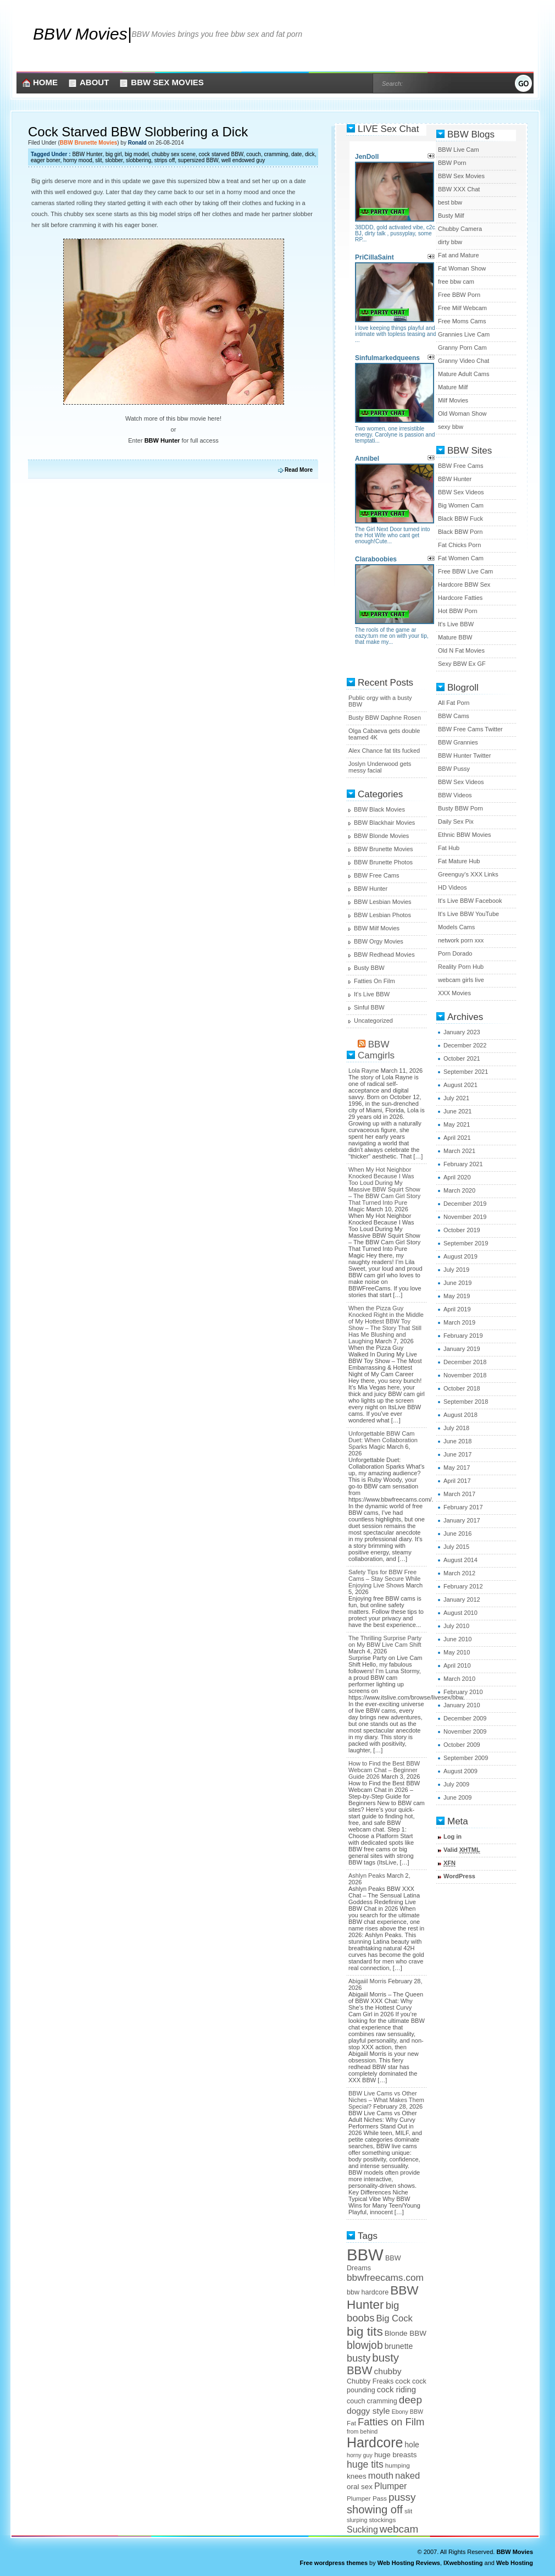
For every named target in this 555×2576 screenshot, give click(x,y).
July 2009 (456, 1784)
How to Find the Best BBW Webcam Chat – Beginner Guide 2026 (384, 1770)
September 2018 (465, 1401)
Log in (452, 1836)
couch (253, 154)
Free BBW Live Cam (465, 571)
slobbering (138, 160)
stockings (382, 2519)
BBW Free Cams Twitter (470, 729)
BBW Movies (80, 34)
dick (310, 154)
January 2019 (461, 1348)
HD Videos (452, 887)
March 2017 (459, 1494)
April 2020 (457, 1177)
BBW (365, 2255)
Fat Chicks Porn (459, 545)
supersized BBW (198, 160)
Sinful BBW (369, 1007)
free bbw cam (456, 281)
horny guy (360, 2455)
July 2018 (456, 1428)
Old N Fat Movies (461, 650)
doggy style (368, 2410)
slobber (114, 160)
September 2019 (465, 1243)
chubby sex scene (174, 154)
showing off (375, 2509)
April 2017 (457, 1480)
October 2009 (461, 1744)
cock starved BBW (221, 154)
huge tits (365, 2464)
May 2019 (456, 1296)
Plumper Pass (367, 2498)
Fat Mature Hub (459, 861)
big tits (365, 2331)
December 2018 (464, 1362)
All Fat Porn (453, 702)
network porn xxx (461, 940)
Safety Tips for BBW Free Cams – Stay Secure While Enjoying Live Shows (384, 1578)
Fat (351, 2422)
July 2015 (456, 1546)
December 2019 (464, 1203)
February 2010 (463, 1692)
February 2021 (463, 1164)
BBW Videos (455, 795)
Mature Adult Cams (464, 374)
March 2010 (459, 1678)
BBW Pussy (454, 768)
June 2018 (457, 1441)
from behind (362, 2431)
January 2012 (461, 1599)
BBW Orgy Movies (378, 941)
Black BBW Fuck (460, 518)
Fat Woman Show (462, 268)
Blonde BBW (405, 2333)
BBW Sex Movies (167, 82)
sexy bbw (450, 426)
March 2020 (459, 1190)
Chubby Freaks (370, 2381)
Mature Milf (453, 387)
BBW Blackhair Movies (384, 822)
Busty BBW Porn (460, 808)
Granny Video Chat (463, 360)
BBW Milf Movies (376, 928)
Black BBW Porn (460, 531)
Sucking (362, 2529)
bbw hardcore (368, 2292)
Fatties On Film (374, 981)
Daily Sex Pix (456, 821)
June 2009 (457, 1797)
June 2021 (457, 1111)
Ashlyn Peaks (366, 1875)
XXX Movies (454, 993)
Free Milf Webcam (462, 308)
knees (357, 2476)
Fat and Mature (458, 255)
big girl (113, 154)
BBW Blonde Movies (381, 835)
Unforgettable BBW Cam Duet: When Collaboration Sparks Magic (383, 1440)
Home (45, 82)
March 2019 (459, 1322)
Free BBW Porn (459, 294)
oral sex (360, 2487)
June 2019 (457, 1282)
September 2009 (465, 1758)
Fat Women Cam (461, 558)
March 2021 (459, 1151)
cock (402, 2381)
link (545, 2404)
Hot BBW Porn (458, 611)
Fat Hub (448, 848)
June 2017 (457, 1454)
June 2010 (457, 1639)
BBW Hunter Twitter (464, 755)
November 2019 (464, 1216)
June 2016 (457, 1533)
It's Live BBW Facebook (470, 900)
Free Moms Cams (462, 321)
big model (136, 154)
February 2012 (463, 1586)
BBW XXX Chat (459, 189)
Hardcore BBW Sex (464, 584)
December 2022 (464, 1045)
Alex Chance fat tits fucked (384, 750)
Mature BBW (455, 637)
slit (98, 160)
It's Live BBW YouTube (468, 914)
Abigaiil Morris (367, 1981)
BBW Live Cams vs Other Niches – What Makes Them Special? (386, 2100)
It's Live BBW (372, 994)
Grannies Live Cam (464, 334)
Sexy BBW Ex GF (462, 663)
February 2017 (463, 1507)
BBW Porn (452, 162)
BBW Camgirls (376, 1050)
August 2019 (460, 1256)
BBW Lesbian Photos (382, 915)
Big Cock (394, 2318)
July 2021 (456, 1098)
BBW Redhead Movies (384, 954)
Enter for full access (173, 440)
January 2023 (461, 1032)
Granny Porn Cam (462, 347)
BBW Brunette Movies (88, 143)
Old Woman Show (462, 413)
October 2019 (461, 1230)
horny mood (77, 160)
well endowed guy (243, 160)
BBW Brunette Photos (383, 862)
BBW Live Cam (458, 149)
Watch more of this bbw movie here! (173, 418)
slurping (357, 2520)
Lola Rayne (363, 1070)
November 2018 (464, 1375)
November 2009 (464, 1731)
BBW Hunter (87, 154)
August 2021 (460, 1085)
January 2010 (461, 1705)
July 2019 (456, 1269)
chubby (388, 2371)
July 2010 (456, 1626)
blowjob (365, 2345)
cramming (276, 154)
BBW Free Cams (376, 875)
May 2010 (456, 1652)
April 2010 (457, 1665)
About (94, 82)
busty (358, 2358)
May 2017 (456, 1467)
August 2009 (460, 1771)
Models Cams (456, 927)
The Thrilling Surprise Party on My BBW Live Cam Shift (384, 1641)
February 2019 (463, 1335)
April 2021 (457, 1137)
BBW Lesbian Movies (383, 901)
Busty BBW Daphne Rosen (384, 717)
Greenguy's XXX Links (468, 874)
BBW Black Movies (379, 809)
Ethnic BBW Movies (464, 834)
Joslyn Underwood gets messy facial (379, 767)
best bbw (450, 202)
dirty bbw (450, 242)
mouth (380, 2475)
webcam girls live (461, 980)
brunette (399, 2346)
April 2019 (457, 1309)
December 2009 (464, 1718)
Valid (461, 1849)
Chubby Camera (460, 228)
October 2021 (461, 1058)
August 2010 (460, 1612)
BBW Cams (453, 716)
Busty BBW (369, 967)
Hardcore (375, 2442)
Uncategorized (373, 1020)
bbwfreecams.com (385, 2277)
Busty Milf (451, 215)
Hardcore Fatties (460, 597)
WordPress (459, 1876)
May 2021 (456, 1124)
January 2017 (461, 1520)
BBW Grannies (458, 742)
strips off (164, 160)
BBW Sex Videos (461, 492)
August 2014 (460, 1560)
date (296, 154)
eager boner (45, 160)
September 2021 (465, 1071)
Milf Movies (453, 400)
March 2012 (459, 1573)
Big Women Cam (461, 505)
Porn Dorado (455, 953)
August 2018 (460, 1414)
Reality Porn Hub (461, 966)
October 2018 (461, 1388)
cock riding (396, 2389)
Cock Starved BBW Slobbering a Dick (138, 131)
